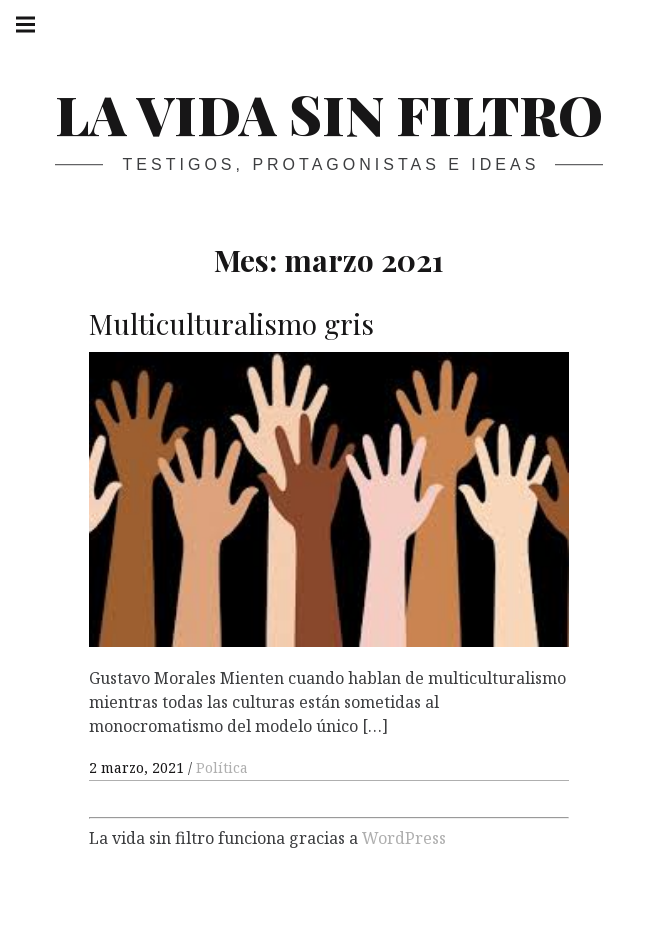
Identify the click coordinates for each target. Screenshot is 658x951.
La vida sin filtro (329, 114)
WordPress (404, 837)
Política (222, 767)
